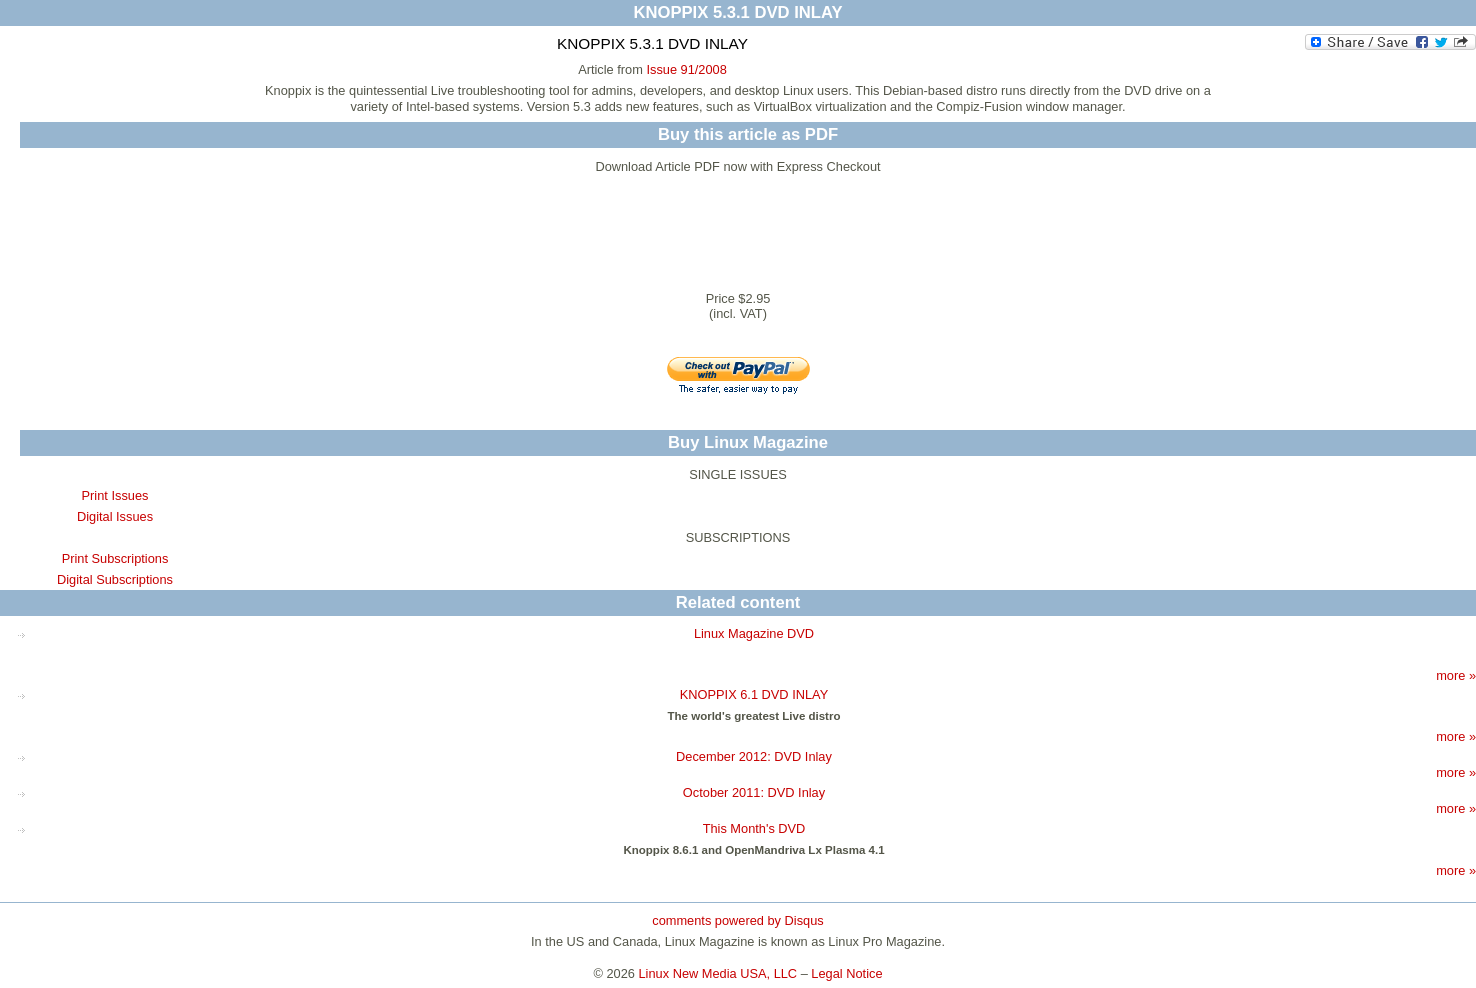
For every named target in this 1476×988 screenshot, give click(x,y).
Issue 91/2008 (686, 69)
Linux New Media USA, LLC (718, 973)
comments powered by (737, 920)
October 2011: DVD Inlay (754, 792)
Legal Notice (846, 973)
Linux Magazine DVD (754, 633)
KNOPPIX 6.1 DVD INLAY (754, 694)
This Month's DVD (754, 828)
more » (1456, 675)
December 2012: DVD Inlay (754, 756)
